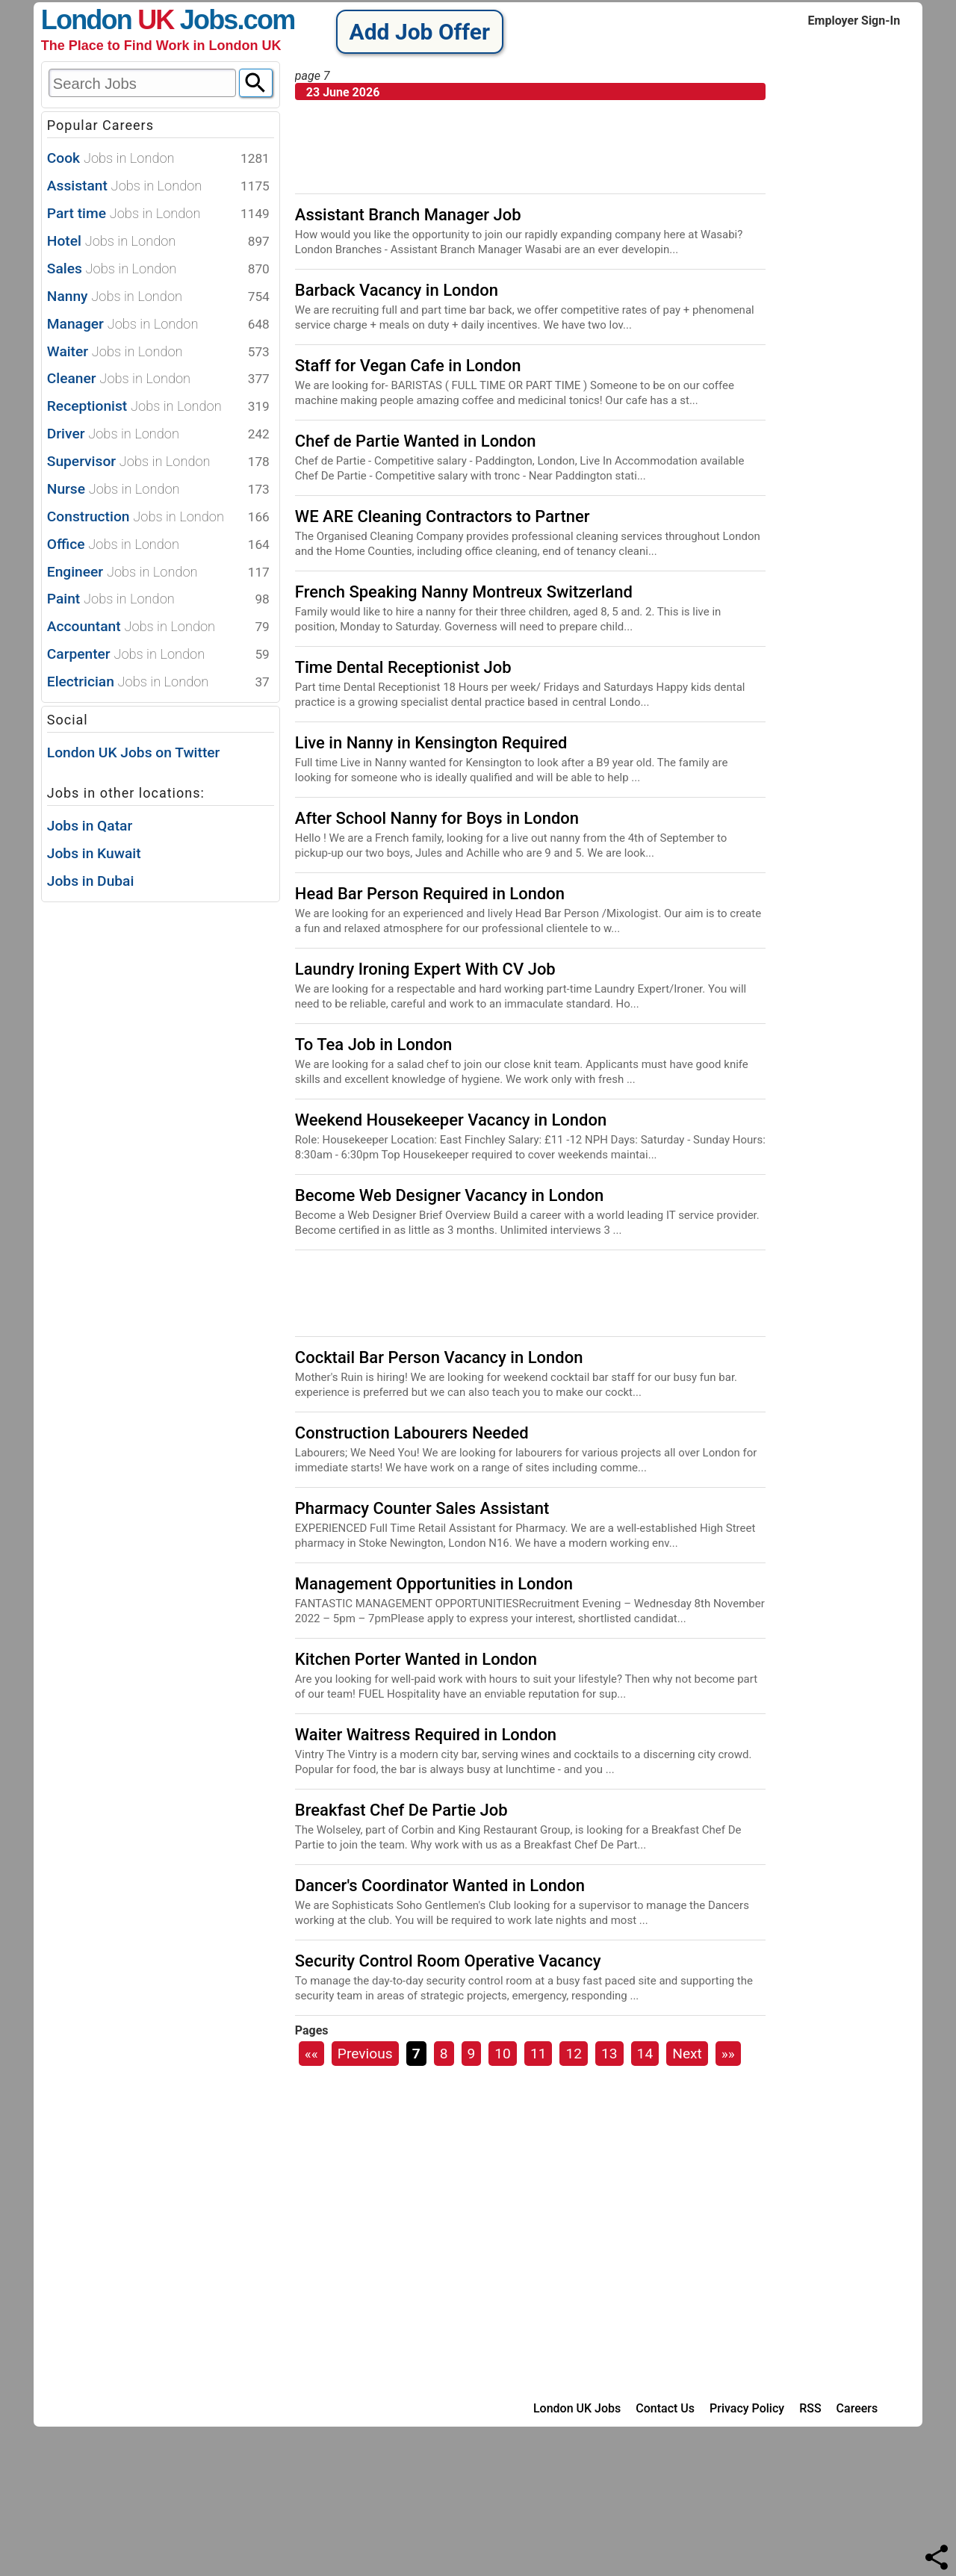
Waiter (158, 352)
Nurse (158, 489)
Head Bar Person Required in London (430, 893)
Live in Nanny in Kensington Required (431, 742)
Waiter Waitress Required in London (425, 1734)
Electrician (158, 682)
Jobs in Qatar (89, 825)
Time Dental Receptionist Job (403, 667)
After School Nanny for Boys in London (437, 818)
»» (728, 2053)
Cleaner (158, 379)
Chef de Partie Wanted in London (415, 441)
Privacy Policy (747, 2408)
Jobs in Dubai (90, 881)
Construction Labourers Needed (412, 1433)
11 (538, 2053)
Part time (158, 214)
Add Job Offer (420, 32)
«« (311, 2053)
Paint (158, 599)
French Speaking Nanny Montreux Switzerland (464, 592)
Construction (158, 517)
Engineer (158, 572)
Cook (158, 159)
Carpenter (158, 655)
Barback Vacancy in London (396, 290)
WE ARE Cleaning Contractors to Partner (442, 516)
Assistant (158, 186)
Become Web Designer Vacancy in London (449, 1195)
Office (158, 545)
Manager (158, 324)
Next (687, 2053)
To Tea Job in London (373, 1044)
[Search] (256, 83)
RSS (810, 2408)
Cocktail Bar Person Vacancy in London (439, 1357)
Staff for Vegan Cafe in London (408, 365)
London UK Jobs (577, 2408)
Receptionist (158, 407)
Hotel (158, 242)
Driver (158, 434)
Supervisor (158, 462)
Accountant (158, 627)
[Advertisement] (153, 1129)
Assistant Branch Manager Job (408, 214)
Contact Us (665, 2408)
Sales (158, 269)
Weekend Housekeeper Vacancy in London (450, 1120)
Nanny (158, 297)
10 (502, 2053)
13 (609, 2053)
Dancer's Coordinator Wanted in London (440, 1885)
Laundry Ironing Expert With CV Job (425, 969)
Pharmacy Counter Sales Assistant (422, 1508)
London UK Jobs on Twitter (133, 752)
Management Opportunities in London (434, 1583)
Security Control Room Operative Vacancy (448, 1961)
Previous (365, 2053)
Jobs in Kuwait (94, 853)
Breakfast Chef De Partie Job (401, 1810)
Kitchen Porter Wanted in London (416, 1659)
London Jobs (139, 19)
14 (645, 2053)
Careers (857, 2408)
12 (573, 2053)
